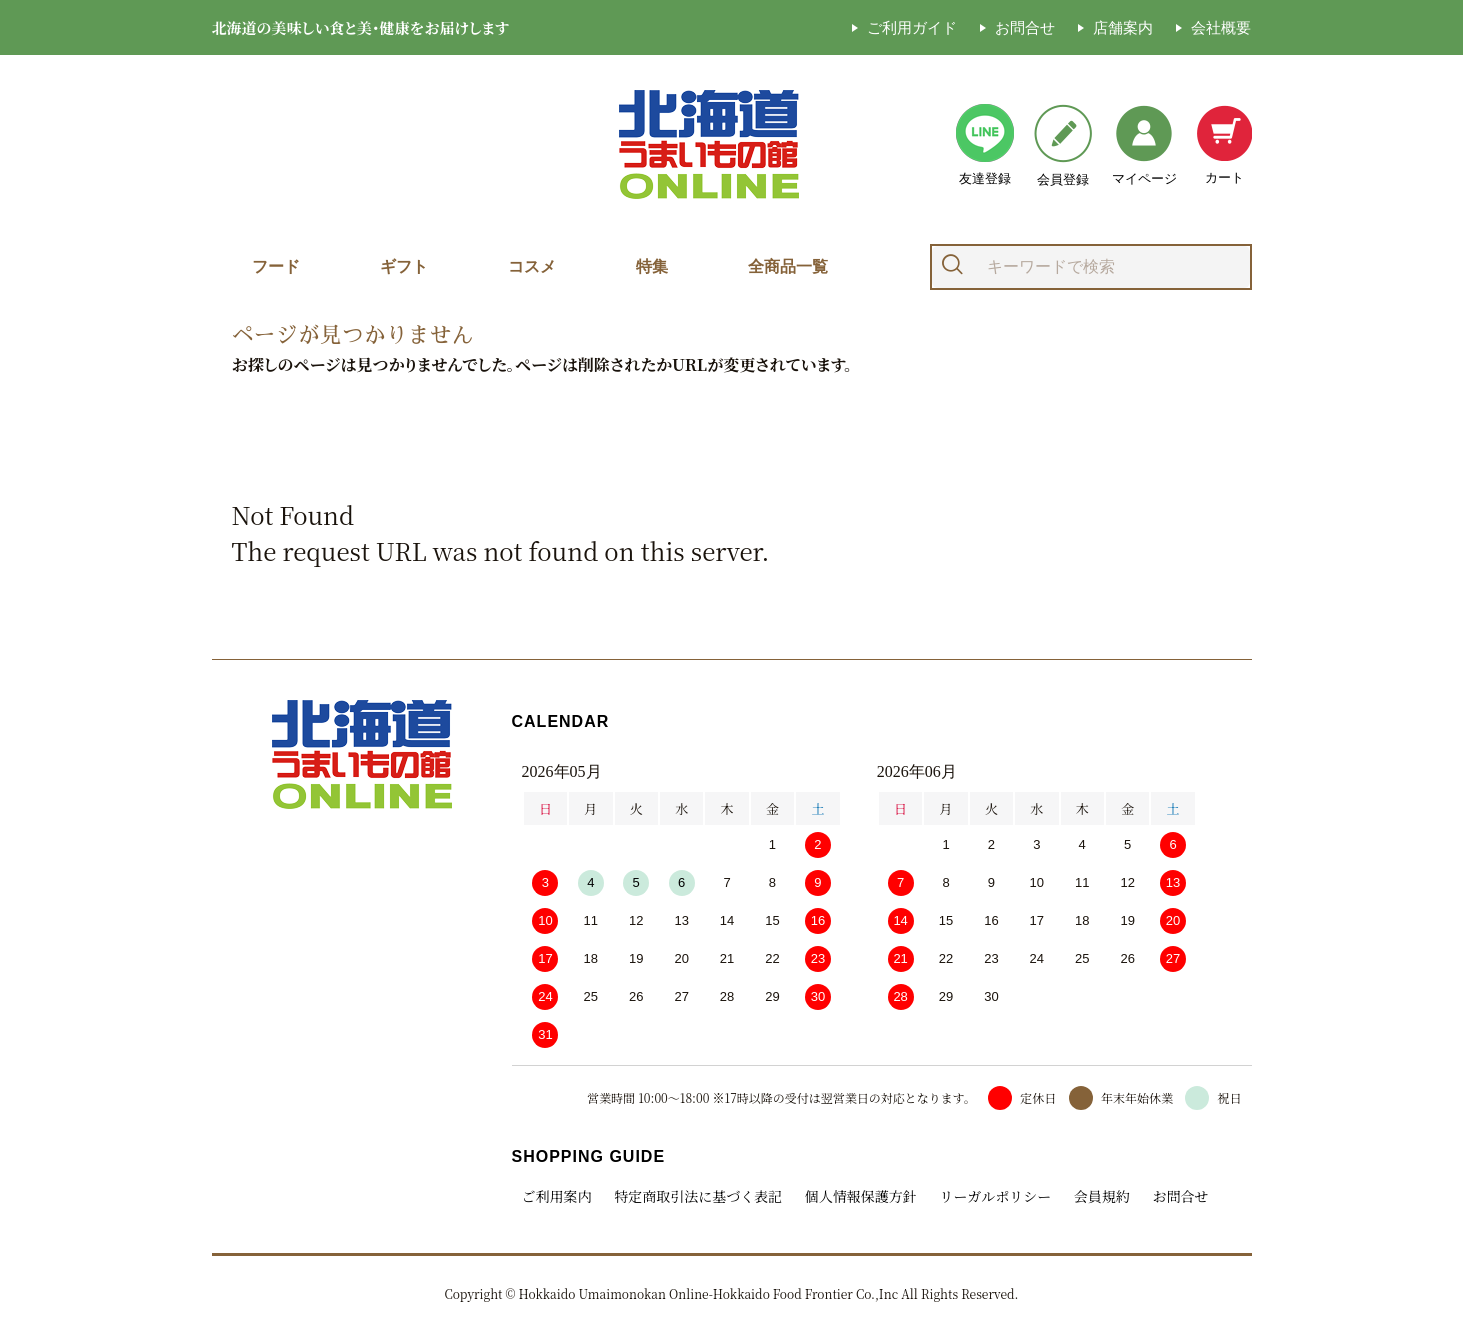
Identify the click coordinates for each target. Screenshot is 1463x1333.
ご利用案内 (557, 1196)
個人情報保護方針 (861, 1196)
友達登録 (985, 145)
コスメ (532, 266)
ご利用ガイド (912, 27)
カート (1224, 145)
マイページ (1144, 145)
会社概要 (1221, 27)
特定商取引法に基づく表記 (698, 1196)
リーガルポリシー (995, 1196)
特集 (652, 266)
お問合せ (1025, 27)
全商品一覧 (788, 266)
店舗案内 (1123, 27)
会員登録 (1063, 145)
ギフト (404, 266)
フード (276, 266)
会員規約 (1101, 1196)
